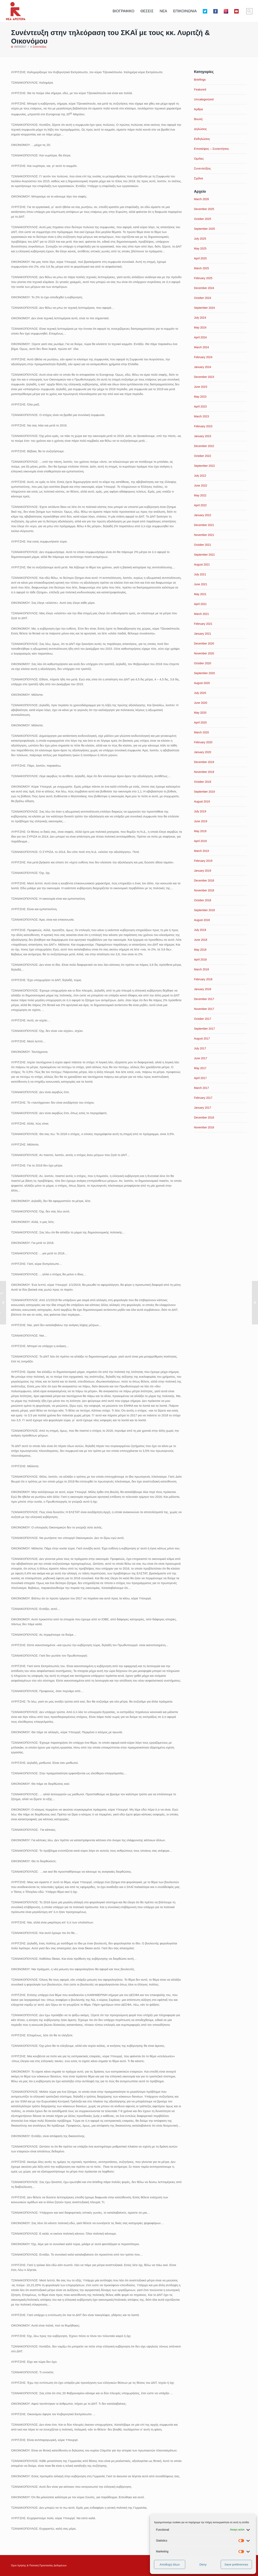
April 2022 (200, 505)
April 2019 (200, 841)
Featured (200, 89)
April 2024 (200, 337)
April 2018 (200, 959)
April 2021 (200, 604)
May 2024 (200, 327)
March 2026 (201, 199)
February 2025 (203, 278)
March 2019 (201, 850)
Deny (202, 2564)
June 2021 (200, 584)
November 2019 (204, 771)
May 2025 (200, 248)
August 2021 (202, 564)
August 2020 (202, 683)
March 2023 (201, 416)
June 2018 (200, 939)
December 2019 (204, 762)
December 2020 (204, 643)
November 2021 (204, 534)
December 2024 (204, 288)
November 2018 (204, 890)
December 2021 (204, 525)
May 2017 (200, 1068)
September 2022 (204, 465)
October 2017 (202, 1018)
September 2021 (204, 554)
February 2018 (203, 979)
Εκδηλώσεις (202, 138)
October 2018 (202, 900)
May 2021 (200, 594)
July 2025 (200, 238)
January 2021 (202, 633)
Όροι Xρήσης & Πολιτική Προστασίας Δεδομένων (39, 2565)
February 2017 (203, 1097)
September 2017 (204, 1028)
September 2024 (204, 307)
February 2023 (203, 426)
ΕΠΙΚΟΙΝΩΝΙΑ (185, 11)
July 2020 (200, 692)
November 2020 (204, 653)
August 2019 (202, 801)
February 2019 (203, 860)
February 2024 (203, 357)
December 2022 (204, 446)
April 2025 (200, 258)
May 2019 (200, 831)
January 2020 (202, 752)
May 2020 (200, 712)
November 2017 (204, 1008)
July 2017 (200, 1048)
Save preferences (236, 2564)
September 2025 (204, 228)
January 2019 (202, 870)
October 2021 (202, 544)
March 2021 (201, 613)
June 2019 (200, 821)
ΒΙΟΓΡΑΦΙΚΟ (123, 11)
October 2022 (202, 455)
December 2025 (204, 209)
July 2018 (200, 929)
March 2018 (201, 969)
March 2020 (201, 732)
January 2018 (202, 989)
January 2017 (202, 1107)
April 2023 (200, 406)
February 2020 (203, 742)
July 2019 (200, 811)
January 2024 (202, 367)
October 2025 (202, 218)
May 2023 (200, 396)
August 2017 (202, 1038)
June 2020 (200, 702)
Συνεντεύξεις (39, 46)
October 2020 (202, 663)
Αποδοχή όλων (170, 2564)
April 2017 (200, 1078)
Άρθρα (198, 109)
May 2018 (200, 949)
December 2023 (204, 376)
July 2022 (200, 475)
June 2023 (200, 386)
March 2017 (201, 1087)
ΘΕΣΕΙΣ (147, 11)
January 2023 (202, 436)
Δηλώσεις (200, 129)
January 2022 (202, 515)
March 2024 (201, 347)
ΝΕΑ (163, 11)
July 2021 (200, 574)
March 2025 (201, 268)
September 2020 (204, 673)
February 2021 (203, 623)
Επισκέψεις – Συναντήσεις (211, 148)
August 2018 (202, 920)
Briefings (200, 79)
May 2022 (200, 495)
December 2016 (204, 1117)
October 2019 (202, 781)
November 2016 (204, 1127)
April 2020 (200, 722)
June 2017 (200, 1058)
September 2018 (204, 910)
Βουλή (198, 119)
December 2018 (204, 880)
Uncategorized (204, 99)
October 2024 (202, 297)
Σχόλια (198, 178)
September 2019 (204, 791)
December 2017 (204, 999)
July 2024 (200, 317)
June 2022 (200, 485)
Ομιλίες (199, 158)
